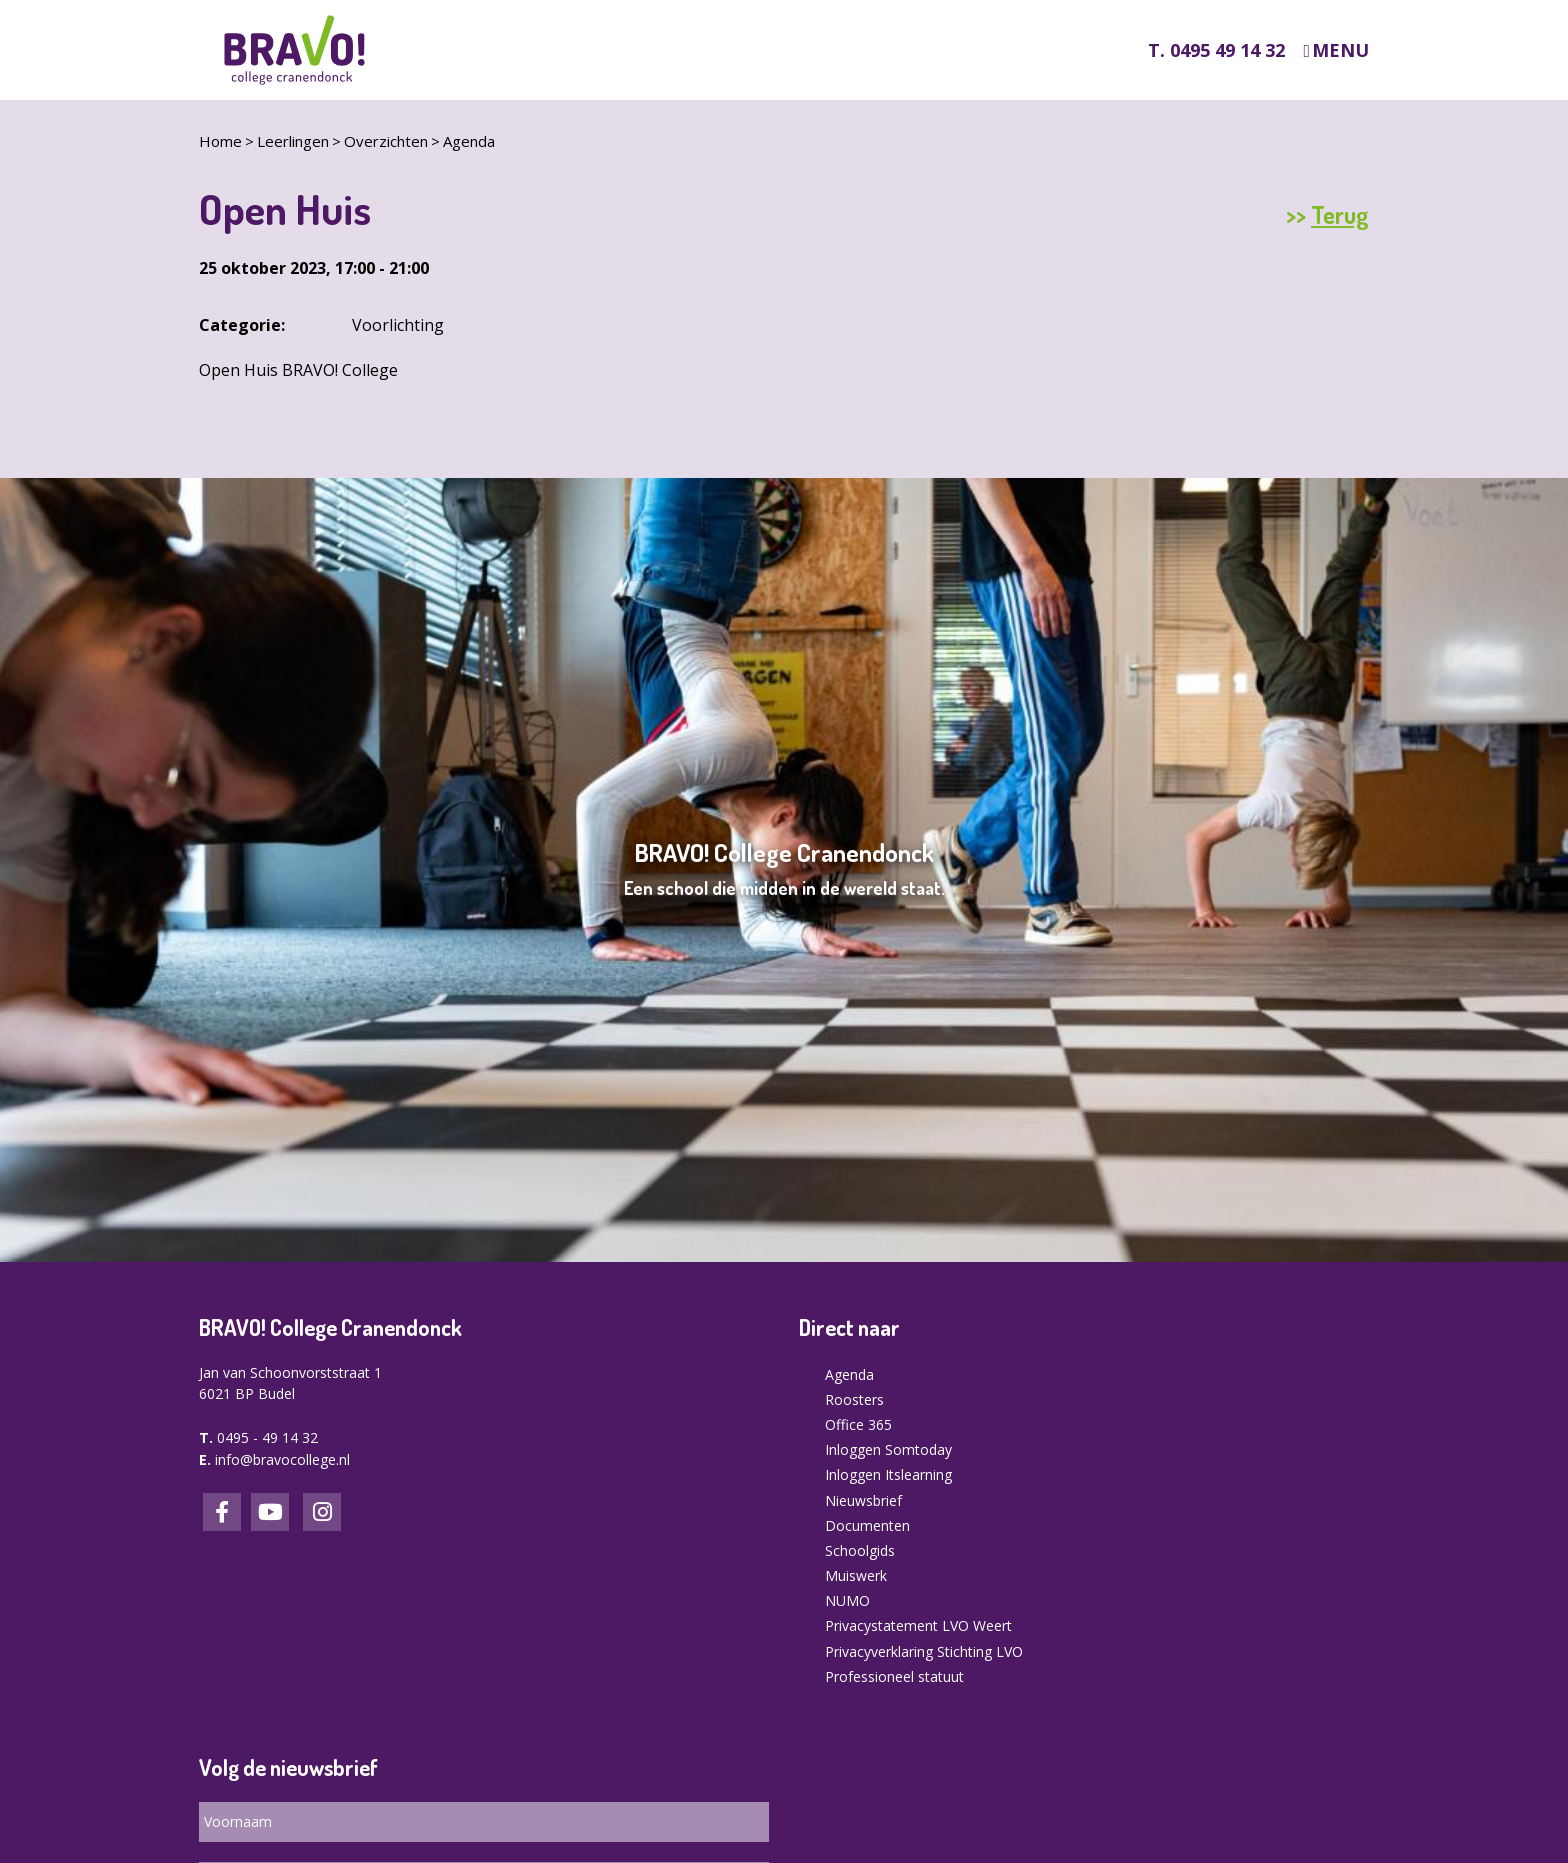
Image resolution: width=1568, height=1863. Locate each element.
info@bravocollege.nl (282, 1459)
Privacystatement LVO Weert (918, 1625)
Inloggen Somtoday (888, 1449)
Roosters (854, 1399)
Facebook (222, 1512)
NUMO (847, 1600)
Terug (1340, 215)
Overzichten (386, 141)
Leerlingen (293, 141)
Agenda (469, 141)
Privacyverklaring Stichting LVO (924, 1651)
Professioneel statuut (894, 1676)
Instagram (322, 1512)
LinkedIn (270, 1512)
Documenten (867, 1525)
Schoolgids (860, 1550)
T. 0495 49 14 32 (1216, 50)
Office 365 (858, 1424)
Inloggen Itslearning (888, 1474)
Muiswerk (856, 1575)
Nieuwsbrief (863, 1500)
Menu (1340, 50)
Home (220, 141)
